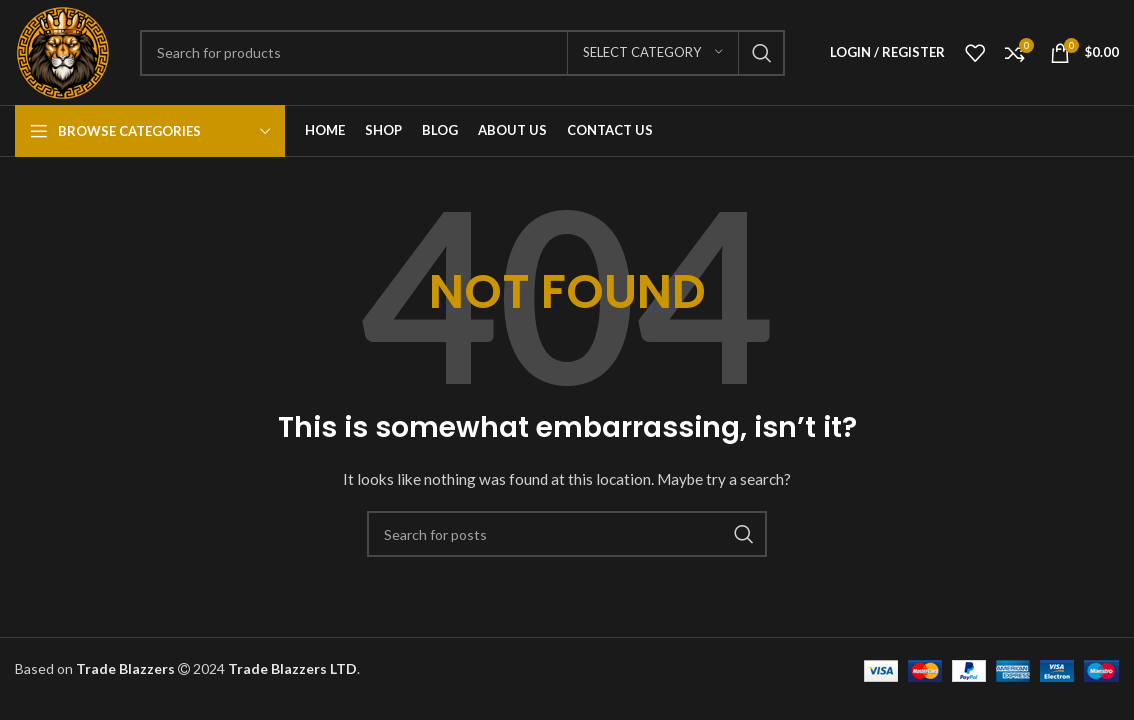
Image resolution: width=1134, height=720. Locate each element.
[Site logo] (62, 50)
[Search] (462, 53)
